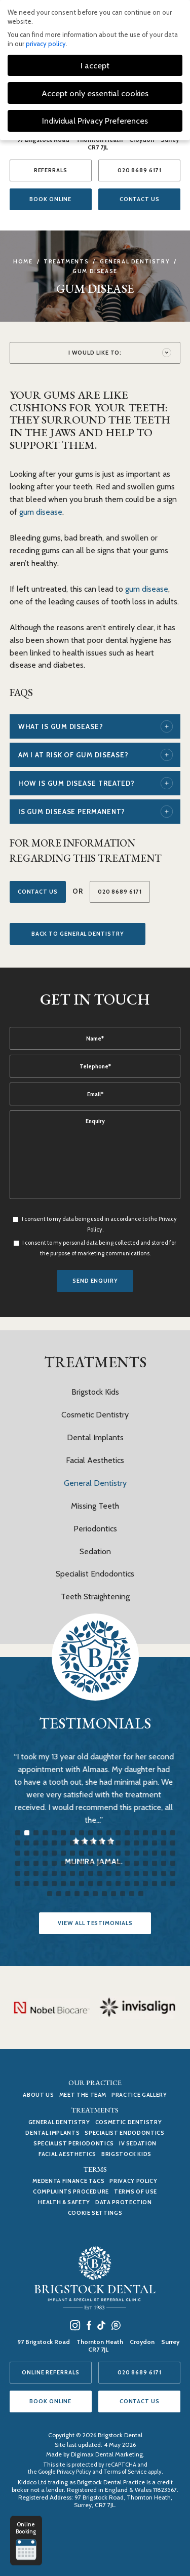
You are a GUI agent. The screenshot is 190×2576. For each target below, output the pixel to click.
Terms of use (135, 2191)
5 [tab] (54, 1832)
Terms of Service (125, 2471)
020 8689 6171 (140, 170)
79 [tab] (72, 1873)
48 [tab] (118, 1853)
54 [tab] (172, 1853)
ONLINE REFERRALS (51, 2372)
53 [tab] (163, 1853)
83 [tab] (108, 1873)
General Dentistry (135, 261)
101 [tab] (108, 1883)
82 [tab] (99, 1873)
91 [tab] (17, 1883)
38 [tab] (26, 1853)
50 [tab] (136, 1853)
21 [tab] (36, 1843)
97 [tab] (72, 1883)
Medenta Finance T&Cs (68, 2180)
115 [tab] (104, 1893)
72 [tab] (172, 1863)
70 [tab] (154, 1863)
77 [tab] (54, 1873)
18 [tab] (172, 1832)
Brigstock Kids (95, 1392)
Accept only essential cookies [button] (95, 93)
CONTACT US (140, 199)
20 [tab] (26, 1843)
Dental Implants (95, 1437)
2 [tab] (26, 1832)
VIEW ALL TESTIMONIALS (95, 1923)
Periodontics (95, 1528)
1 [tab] (17, 1832)
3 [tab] (36, 1832)
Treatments (66, 261)
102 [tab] (118, 1883)
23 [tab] (54, 1843)
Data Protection (123, 2202)
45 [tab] (90, 1853)
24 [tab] (63, 1843)
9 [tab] (90, 1832)
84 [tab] (118, 1873)
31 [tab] (127, 1843)
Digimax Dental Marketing (107, 2454)
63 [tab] (90, 1863)
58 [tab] (45, 1863)
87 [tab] (145, 1873)
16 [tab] (154, 1832)
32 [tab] (136, 1843)
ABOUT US (38, 2094)
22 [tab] (45, 1843)
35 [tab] (163, 1843)
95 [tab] (54, 1883)
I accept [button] (95, 65)
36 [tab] (172, 1843)
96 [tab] (63, 1883)
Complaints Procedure (71, 2191)
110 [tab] (58, 1893)
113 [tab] (86, 1893)
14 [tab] (136, 1832)
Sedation (95, 1551)
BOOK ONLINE (50, 199)
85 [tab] (127, 1873)
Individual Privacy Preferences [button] (95, 121)
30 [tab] (118, 1843)
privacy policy (46, 44)
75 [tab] (36, 1873)
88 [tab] (154, 1873)
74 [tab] (26, 1873)
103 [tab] (127, 1883)
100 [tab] (99, 1883)
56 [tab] (26, 1863)
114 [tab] (95, 1893)
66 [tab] (118, 1863)
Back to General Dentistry (77, 933)
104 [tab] (136, 1883)
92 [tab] (26, 1883)
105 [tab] (145, 1883)
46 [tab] (99, 1853)
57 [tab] (36, 1863)
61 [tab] (72, 1863)
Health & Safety (64, 2202)
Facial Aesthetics (95, 1460)
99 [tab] (90, 1883)
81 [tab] (90, 1873)
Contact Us (38, 891)
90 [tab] (172, 1873)
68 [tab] (136, 1863)
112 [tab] (77, 1893)
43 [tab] (72, 1853)
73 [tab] (17, 1873)
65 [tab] (108, 1863)
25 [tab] (72, 1843)
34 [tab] (154, 1843)
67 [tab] (127, 1863)
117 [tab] (122, 1893)
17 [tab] (163, 1832)
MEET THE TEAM (82, 2094)
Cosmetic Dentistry (95, 1414)
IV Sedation (138, 2143)
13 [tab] (127, 1832)
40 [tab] (45, 1853)
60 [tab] (63, 1863)
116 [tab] (113, 1893)
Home (22, 261)
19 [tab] (17, 1843)
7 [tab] (72, 1832)
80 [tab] (81, 1873)
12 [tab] (118, 1832)
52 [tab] (154, 1853)
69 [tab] (145, 1863)
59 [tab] (54, 1863)
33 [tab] (145, 1843)
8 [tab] (81, 1832)
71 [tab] (163, 1863)
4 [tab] (45, 1832)
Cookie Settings (95, 2212)
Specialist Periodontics (73, 2143)
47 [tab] (108, 1853)
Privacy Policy (133, 2180)
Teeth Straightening (95, 1596)
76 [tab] (45, 1873)
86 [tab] (136, 1873)
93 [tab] (36, 1883)
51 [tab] (145, 1853)
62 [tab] (81, 1863)
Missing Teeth (95, 1506)
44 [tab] (81, 1853)
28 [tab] (99, 1843)
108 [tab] (172, 1883)
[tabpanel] (95, 1818)
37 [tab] (17, 1853)
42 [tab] (63, 1853)
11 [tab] (108, 1832)
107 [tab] (163, 1883)
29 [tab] (108, 1843)
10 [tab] (99, 1832)
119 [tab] (140, 1893)
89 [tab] (163, 1873)
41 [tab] (54, 1853)
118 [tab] (131, 1893)
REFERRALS (50, 170)
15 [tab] (145, 1832)
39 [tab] (36, 1853)
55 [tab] (17, 1863)
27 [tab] (90, 1843)
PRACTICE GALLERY (139, 2094)
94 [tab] (45, 1883)
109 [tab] (49, 1893)
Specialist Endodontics (95, 1574)
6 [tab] (63, 1832)
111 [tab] (67, 1893)
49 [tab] (127, 1853)
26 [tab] (81, 1843)
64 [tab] (99, 1863)
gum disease (40, 512)
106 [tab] (154, 1883)
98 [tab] (81, 1883)
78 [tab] (63, 1873)
